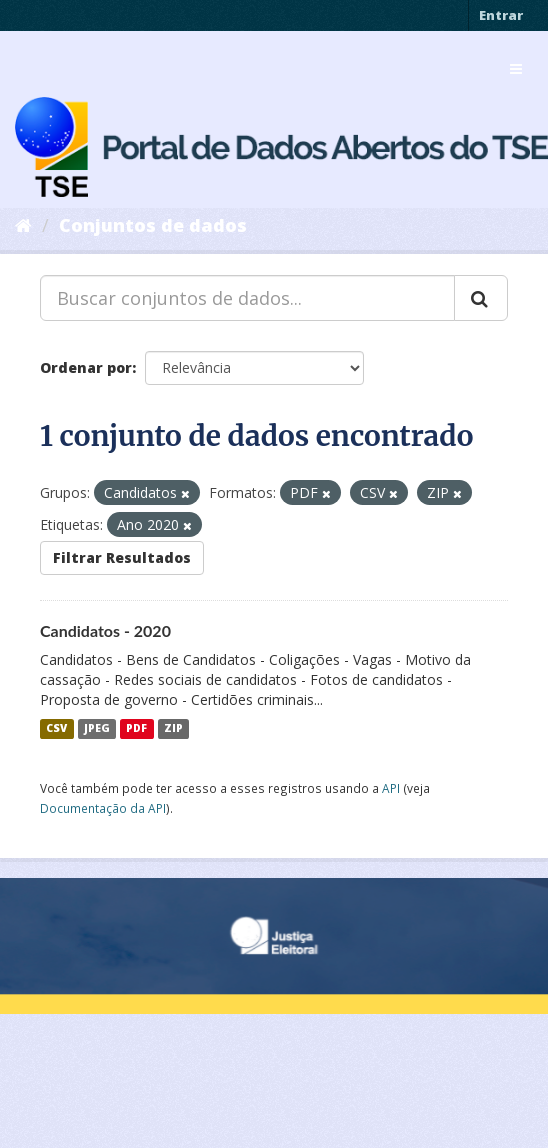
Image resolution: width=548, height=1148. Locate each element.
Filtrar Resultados (122, 557)
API (391, 788)
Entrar (501, 15)
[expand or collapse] (516, 69)
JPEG (97, 729)
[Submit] (481, 298)
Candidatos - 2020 (105, 630)
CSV (56, 729)
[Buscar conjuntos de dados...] (247, 298)
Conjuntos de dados (153, 225)
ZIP (173, 729)
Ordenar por (86, 367)
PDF (136, 729)
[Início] (23, 225)
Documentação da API (103, 808)
